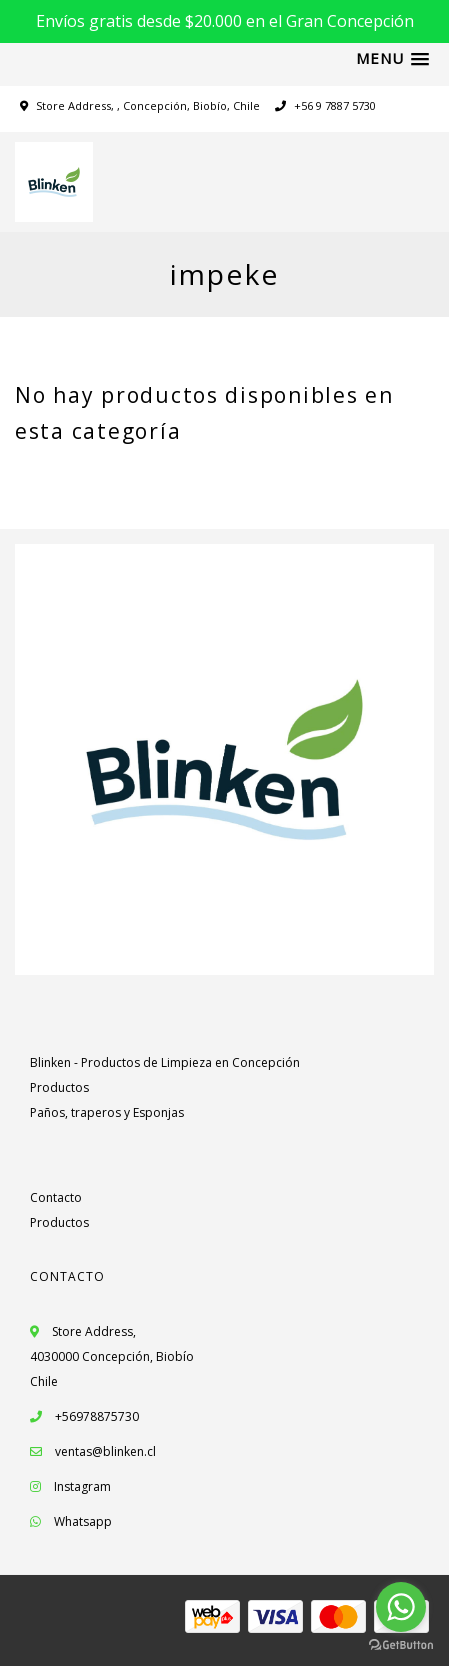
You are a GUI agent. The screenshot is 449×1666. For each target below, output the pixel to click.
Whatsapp (83, 1521)
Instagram (82, 1486)
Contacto (56, 1197)
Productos (59, 1087)
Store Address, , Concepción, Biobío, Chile (148, 105)
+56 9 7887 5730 (325, 105)
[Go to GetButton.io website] (401, 1645)
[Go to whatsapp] (401, 1607)
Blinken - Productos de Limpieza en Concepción (165, 1062)
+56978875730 (84, 1416)
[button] (392, 59)
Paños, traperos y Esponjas (107, 1112)
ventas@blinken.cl (105, 1451)
